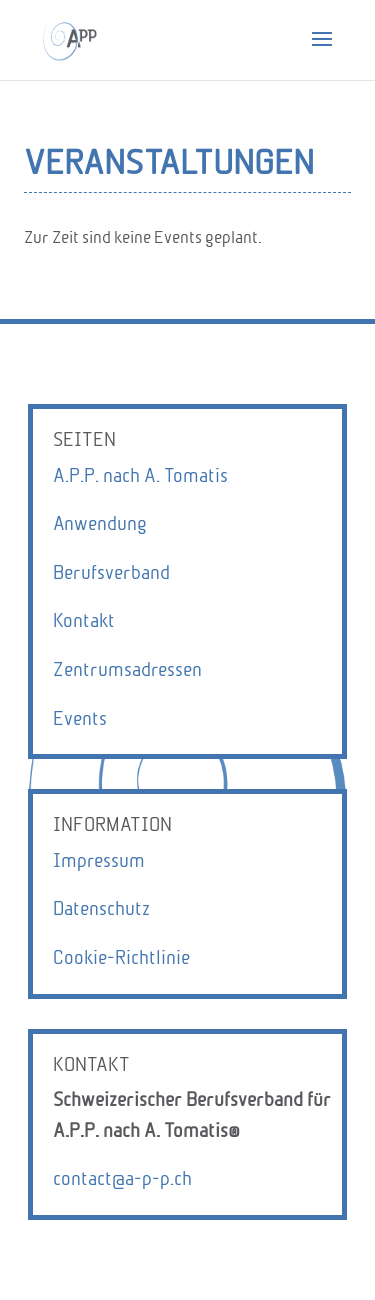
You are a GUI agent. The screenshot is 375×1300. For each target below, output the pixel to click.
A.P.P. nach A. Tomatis (140, 475)
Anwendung (100, 523)
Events (80, 718)
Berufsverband (111, 572)
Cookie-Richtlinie (121, 957)
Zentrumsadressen (127, 669)
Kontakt (84, 620)
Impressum (99, 860)
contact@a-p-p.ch (122, 1178)
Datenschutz (101, 908)
